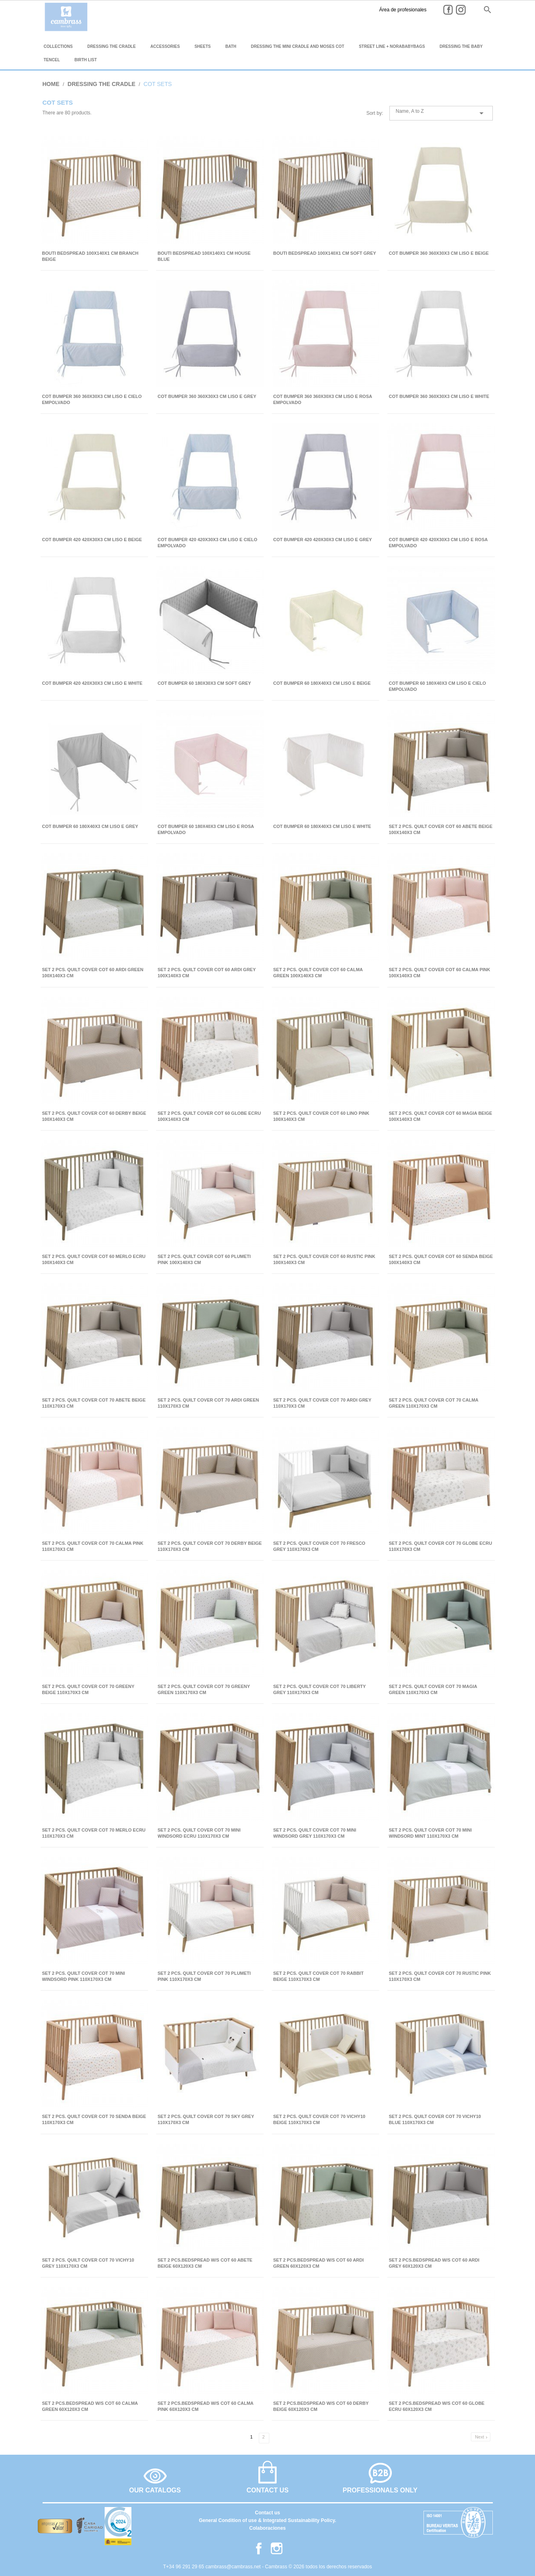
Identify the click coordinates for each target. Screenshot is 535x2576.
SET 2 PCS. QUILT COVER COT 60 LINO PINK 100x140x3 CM (321, 1116)
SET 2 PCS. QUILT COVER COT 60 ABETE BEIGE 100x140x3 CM (441, 829)
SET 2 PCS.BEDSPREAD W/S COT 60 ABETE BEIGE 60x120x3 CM (205, 2263)
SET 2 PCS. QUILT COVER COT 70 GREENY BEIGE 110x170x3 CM (88, 1689)
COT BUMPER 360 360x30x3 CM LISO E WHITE (439, 396)
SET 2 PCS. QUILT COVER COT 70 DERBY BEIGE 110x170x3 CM (210, 1546)
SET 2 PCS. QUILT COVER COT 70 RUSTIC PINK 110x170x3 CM (440, 1976)
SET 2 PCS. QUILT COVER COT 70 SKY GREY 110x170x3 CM (206, 2119)
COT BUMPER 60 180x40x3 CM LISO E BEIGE (322, 683)
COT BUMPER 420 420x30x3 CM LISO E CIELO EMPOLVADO (208, 542)
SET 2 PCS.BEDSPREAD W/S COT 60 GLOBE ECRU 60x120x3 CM (437, 2406)
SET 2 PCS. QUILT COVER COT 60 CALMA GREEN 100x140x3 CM (318, 972)
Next (482, 2437)
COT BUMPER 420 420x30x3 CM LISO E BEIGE (92, 539)
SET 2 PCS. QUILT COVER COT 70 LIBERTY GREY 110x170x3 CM (319, 1689)
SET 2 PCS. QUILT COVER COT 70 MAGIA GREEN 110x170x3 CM (433, 1689)
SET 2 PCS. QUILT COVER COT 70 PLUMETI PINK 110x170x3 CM (204, 1976)
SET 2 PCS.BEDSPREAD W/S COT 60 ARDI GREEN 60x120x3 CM (318, 2263)
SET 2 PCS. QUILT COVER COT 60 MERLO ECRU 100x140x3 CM (94, 1259)
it (471, 9)
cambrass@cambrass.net (233, 2567)
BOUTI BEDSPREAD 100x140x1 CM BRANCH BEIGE (90, 256)
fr (459, 9)
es (431, 9)
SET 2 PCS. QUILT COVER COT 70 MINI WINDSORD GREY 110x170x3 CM (315, 1833)
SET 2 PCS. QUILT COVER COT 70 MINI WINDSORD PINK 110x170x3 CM (83, 1976)
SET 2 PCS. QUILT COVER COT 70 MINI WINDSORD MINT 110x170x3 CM (430, 1833)
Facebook (406, 10)
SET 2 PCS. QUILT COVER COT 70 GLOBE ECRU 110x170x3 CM (440, 1546)
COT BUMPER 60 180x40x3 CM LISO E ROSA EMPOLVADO (206, 829)
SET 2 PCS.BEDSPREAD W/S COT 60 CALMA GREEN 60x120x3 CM (90, 2406)
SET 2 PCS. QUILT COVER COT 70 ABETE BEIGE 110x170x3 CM (94, 1403)
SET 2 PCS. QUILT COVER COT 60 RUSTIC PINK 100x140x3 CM (324, 1259)
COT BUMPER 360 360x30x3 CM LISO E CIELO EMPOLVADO (92, 399)
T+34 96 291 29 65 (184, 2567)
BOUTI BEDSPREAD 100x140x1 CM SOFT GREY (324, 253)
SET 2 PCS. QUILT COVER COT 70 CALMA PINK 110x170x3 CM (93, 1546)
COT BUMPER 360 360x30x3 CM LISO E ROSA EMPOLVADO (322, 399)
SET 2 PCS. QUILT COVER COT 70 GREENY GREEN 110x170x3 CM (204, 1689)
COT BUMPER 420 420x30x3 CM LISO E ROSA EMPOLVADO (438, 542)
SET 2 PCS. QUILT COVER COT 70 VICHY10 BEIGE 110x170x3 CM (319, 2119)
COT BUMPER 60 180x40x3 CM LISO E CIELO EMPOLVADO (437, 686)
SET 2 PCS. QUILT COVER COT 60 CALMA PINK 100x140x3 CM (439, 972)
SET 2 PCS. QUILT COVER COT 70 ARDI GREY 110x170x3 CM (322, 1403)
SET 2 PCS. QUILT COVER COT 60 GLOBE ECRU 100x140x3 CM (209, 1116)
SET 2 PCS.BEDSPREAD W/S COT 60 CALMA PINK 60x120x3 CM (206, 2406)
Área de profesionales (354, 10)
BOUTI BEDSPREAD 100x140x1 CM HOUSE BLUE (204, 256)
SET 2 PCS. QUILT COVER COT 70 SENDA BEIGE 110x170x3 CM (94, 2119)
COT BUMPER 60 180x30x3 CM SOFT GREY (204, 683)
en (445, 9)
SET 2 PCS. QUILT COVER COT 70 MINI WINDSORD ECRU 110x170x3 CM (199, 1833)
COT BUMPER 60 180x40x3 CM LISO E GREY (90, 826)
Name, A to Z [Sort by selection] (441, 113)
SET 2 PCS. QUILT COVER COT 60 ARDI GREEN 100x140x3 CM (93, 972)
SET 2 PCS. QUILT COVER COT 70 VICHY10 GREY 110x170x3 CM (88, 2263)
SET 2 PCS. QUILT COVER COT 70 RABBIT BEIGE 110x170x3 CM (318, 1976)
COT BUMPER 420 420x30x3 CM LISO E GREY (322, 539)
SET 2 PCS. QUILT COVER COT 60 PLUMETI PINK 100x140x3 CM (204, 1259)
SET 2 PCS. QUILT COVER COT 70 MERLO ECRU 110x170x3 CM (94, 1833)
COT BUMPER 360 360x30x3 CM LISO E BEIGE (439, 253)
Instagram (418, 10)
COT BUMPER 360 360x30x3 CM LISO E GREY (207, 396)
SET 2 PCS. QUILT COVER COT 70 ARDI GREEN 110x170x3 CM (208, 1403)
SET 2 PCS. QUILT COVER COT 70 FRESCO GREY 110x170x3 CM (319, 1546)
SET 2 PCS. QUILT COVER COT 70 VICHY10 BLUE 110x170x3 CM (435, 2119)
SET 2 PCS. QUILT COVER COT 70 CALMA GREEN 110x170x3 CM (434, 1403)
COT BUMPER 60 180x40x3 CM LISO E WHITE (322, 826)
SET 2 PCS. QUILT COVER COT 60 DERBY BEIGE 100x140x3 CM (94, 1116)
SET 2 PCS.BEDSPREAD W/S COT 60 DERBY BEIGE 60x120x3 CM (321, 2406)
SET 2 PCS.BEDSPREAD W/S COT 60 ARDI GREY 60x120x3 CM (434, 2263)
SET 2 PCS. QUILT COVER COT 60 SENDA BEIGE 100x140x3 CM (441, 1259)
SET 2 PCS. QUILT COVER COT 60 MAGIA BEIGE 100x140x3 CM (440, 1116)
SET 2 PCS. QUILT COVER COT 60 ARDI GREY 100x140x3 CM (207, 972)
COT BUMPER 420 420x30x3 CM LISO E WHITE (92, 683)
